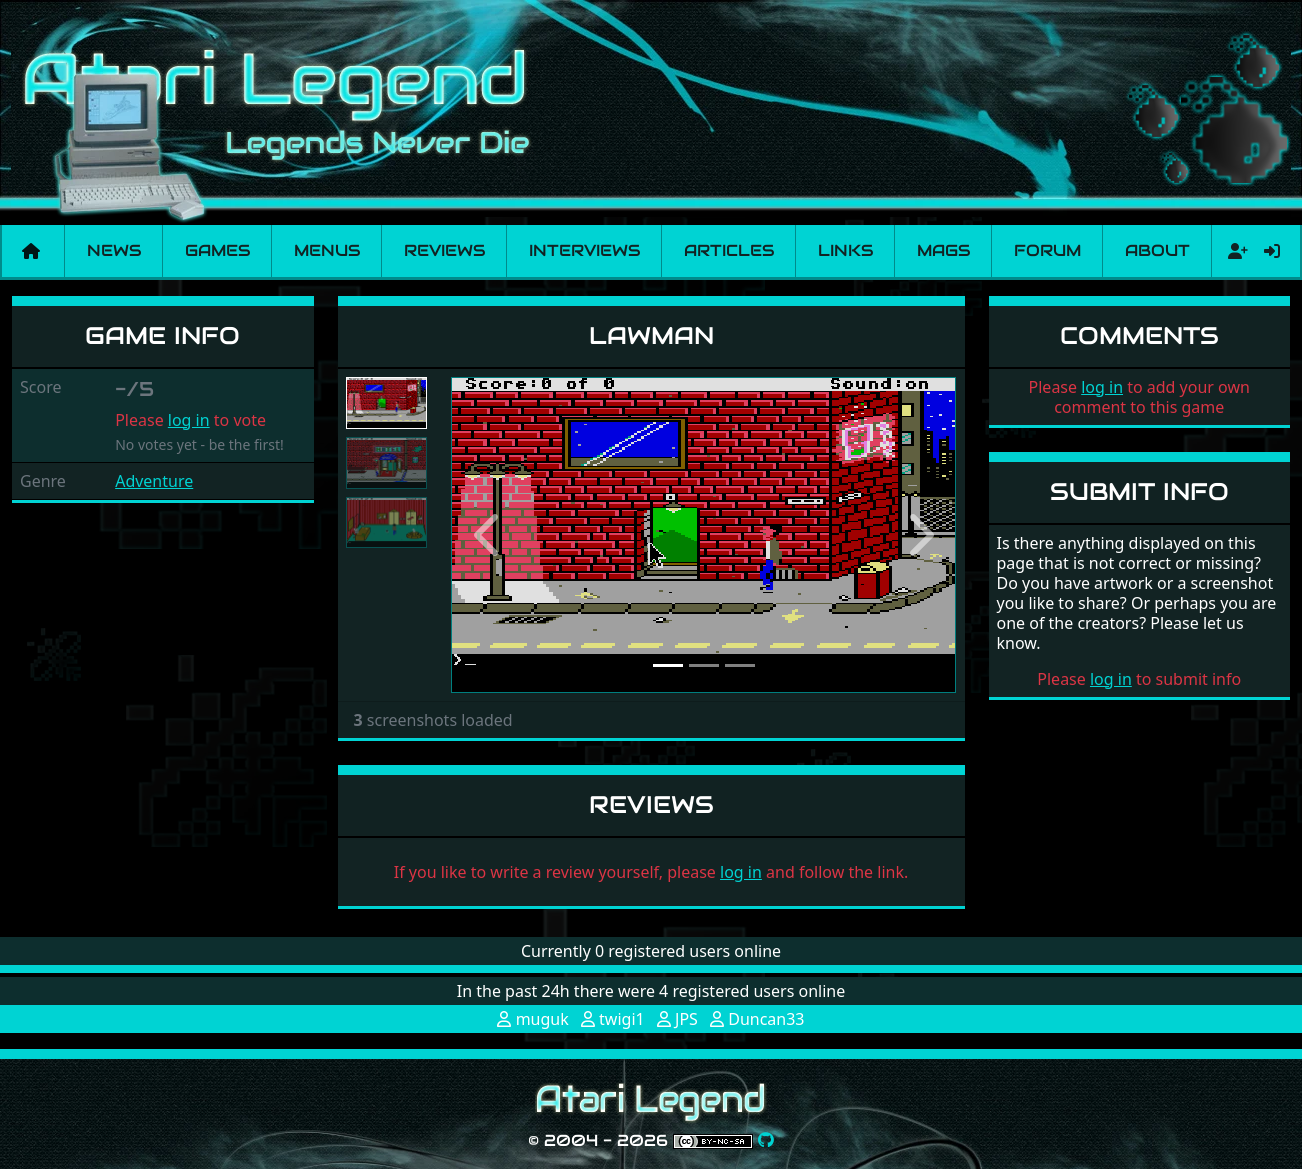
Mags (943, 250)
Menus (327, 250)
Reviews (444, 250)
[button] (489, 535)
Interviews (584, 250)
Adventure (154, 481)
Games (217, 250)
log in (189, 420)
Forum (1047, 250)
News (114, 250)
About (1157, 250)
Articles (729, 250)
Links (845, 250)
